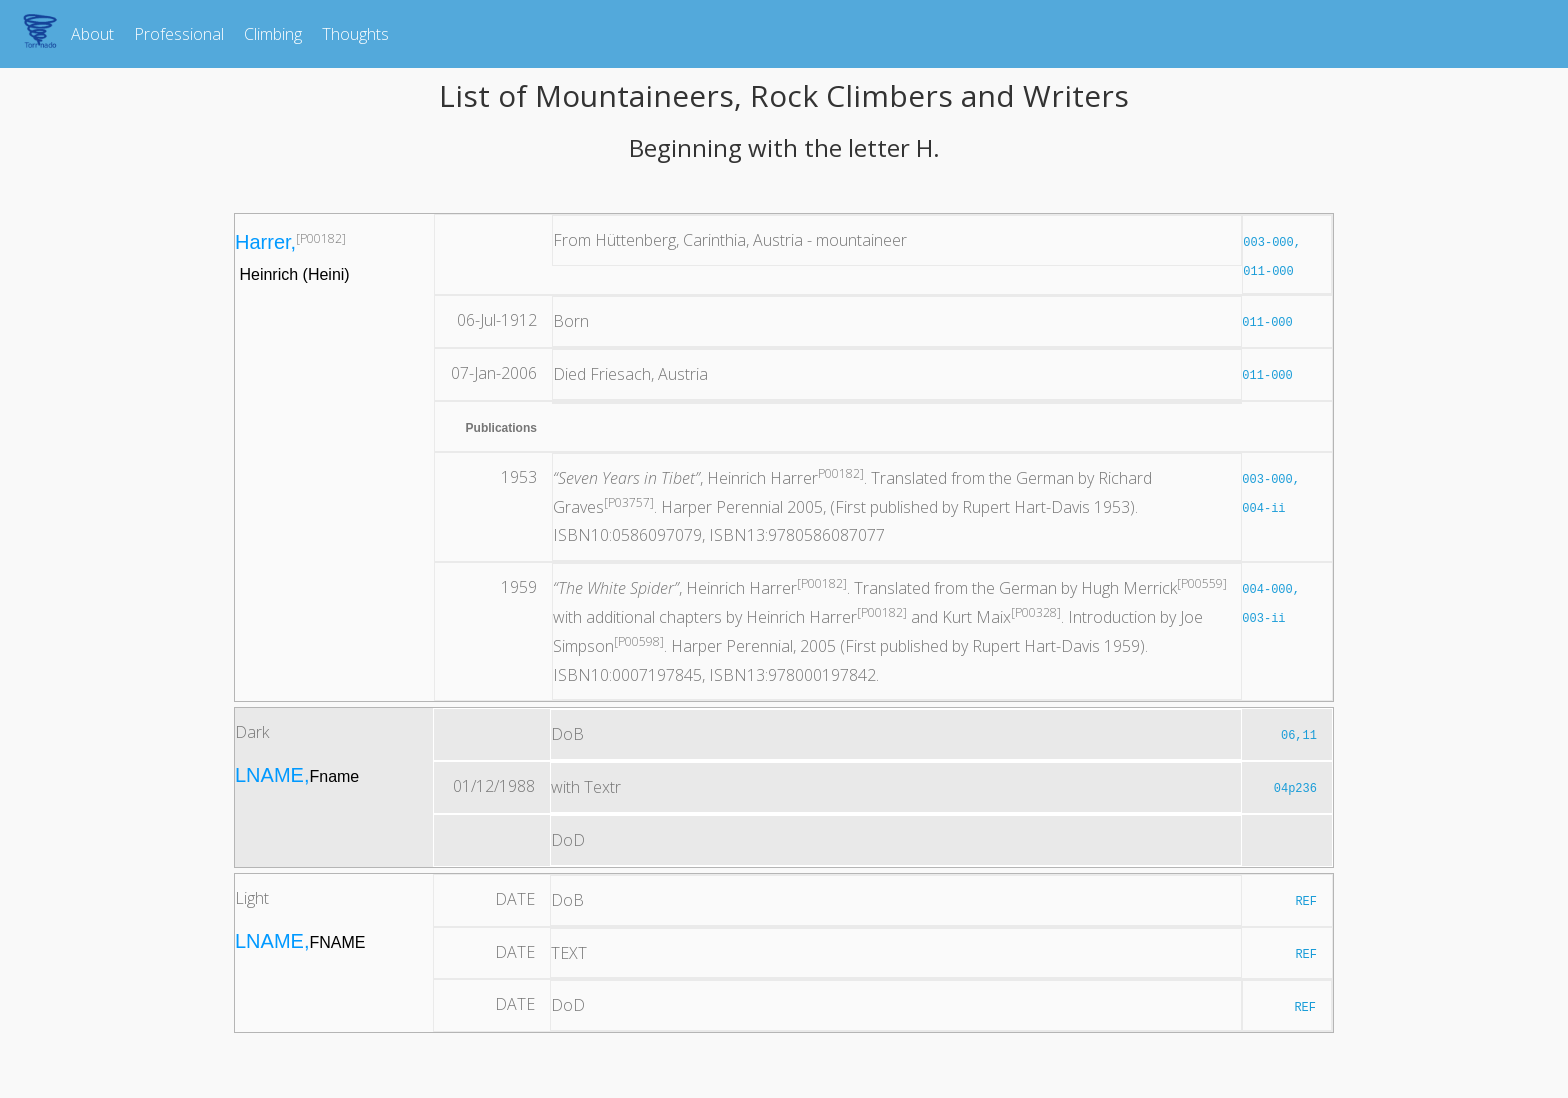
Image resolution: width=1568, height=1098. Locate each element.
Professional (179, 34)
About (92, 34)
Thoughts (355, 34)
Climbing (273, 34)
